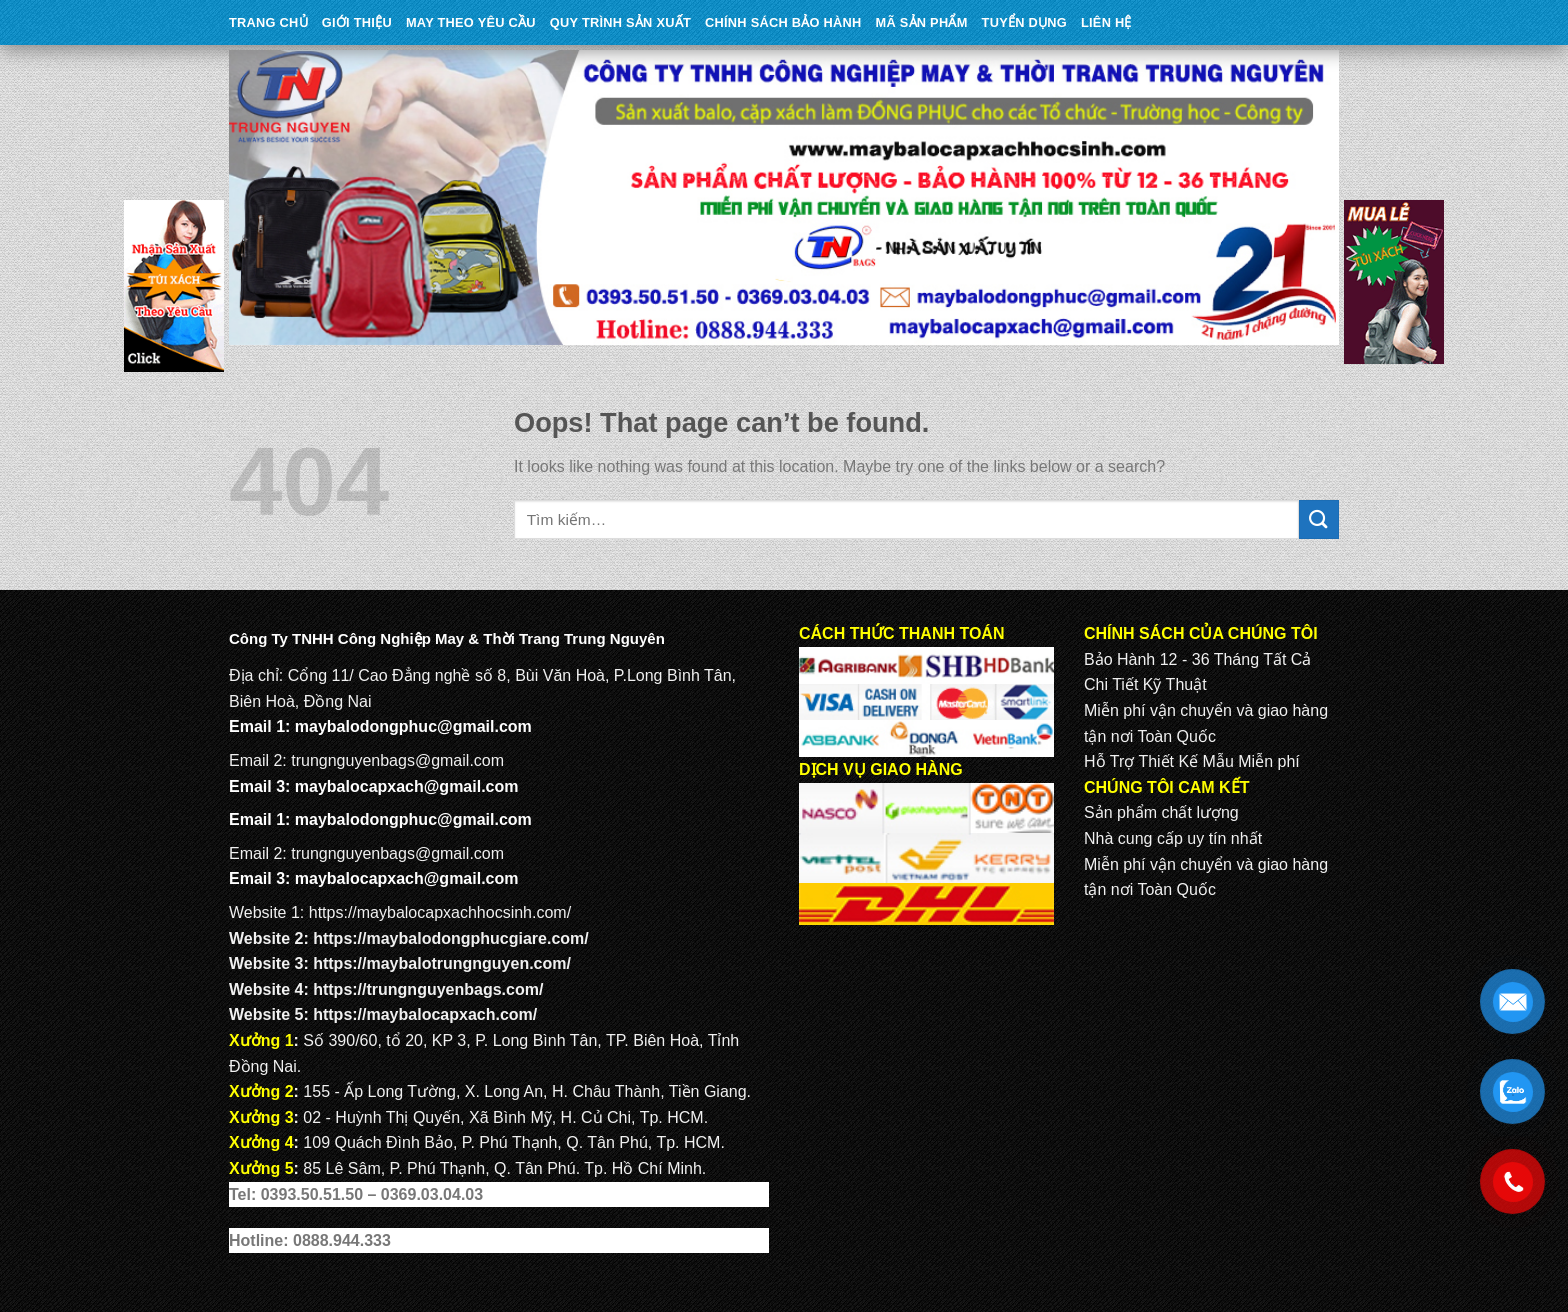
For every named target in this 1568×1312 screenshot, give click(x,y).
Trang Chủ (268, 22)
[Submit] (1319, 519)
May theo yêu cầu (471, 22)
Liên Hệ (1106, 22)
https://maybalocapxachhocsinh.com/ (440, 912)
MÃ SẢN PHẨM (922, 22)
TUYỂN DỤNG (1024, 22)
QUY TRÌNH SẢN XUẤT (620, 22)
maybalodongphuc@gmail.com (413, 726)
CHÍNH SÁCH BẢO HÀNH (783, 22)
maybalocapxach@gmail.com (407, 786)
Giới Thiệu (357, 22)
